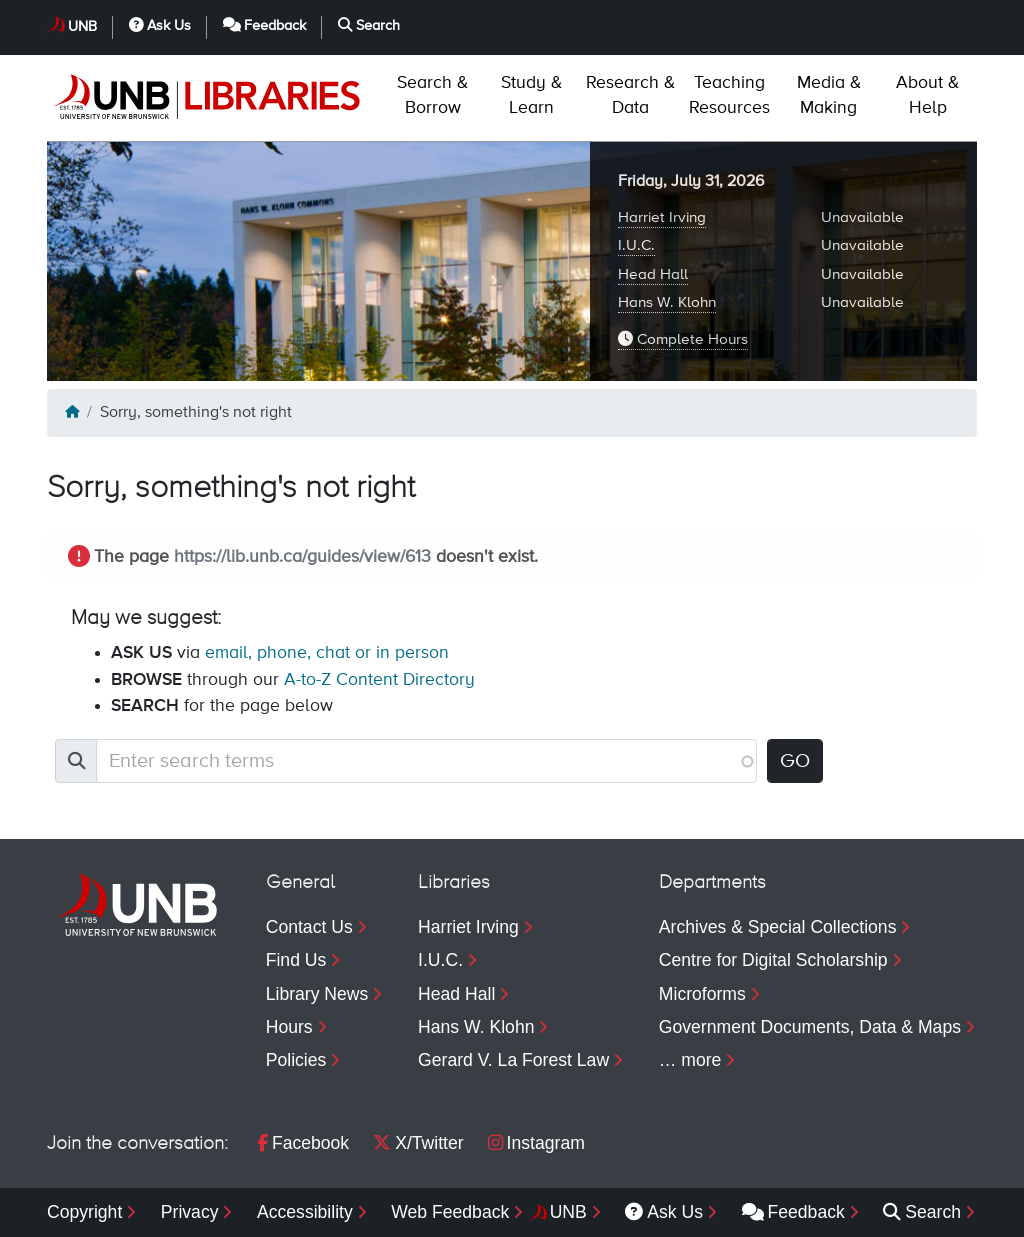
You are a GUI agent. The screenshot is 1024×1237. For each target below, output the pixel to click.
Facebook (303, 1143)
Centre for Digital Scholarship (773, 960)
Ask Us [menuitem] (664, 1212)
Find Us (296, 960)
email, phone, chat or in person (327, 653)
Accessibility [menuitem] (305, 1212)
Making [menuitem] (829, 95)
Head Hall (653, 274)
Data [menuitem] (630, 95)
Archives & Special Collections (778, 927)
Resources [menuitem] (729, 95)
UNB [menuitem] (568, 1212)
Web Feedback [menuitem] (450, 1212)
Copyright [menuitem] (84, 1212)
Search (369, 25)
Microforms (702, 994)
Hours (289, 1027)
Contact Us (309, 927)
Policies (296, 1060)
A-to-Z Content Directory (379, 680)
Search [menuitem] (922, 1212)
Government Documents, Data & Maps (810, 1027)
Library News (317, 994)
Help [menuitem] (927, 95)
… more (690, 1060)
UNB (82, 27)
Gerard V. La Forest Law (513, 1060)
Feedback (265, 25)
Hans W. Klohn (667, 302)
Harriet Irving (662, 217)
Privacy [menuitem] (190, 1212)
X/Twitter (418, 1143)
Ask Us (160, 25)
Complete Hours (683, 339)
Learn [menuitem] (531, 95)
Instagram (536, 1143)
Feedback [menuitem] (793, 1212)
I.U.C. (636, 245)
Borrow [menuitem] (432, 95)
